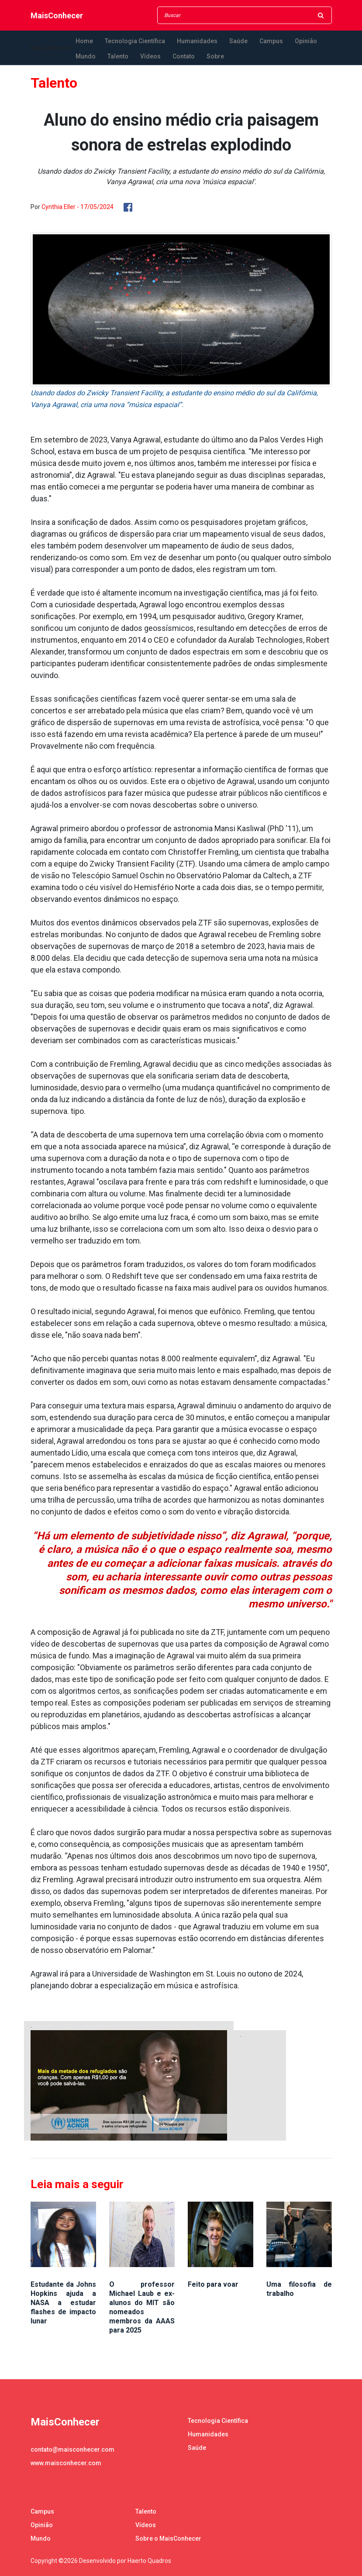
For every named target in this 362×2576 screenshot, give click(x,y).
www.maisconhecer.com (66, 2463)
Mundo (86, 56)
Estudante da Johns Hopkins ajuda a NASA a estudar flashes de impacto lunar (63, 2302)
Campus (271, 41)
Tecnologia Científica (135, 41)
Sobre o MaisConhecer (168, 2538)
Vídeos (150, 56)
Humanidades (197, 41)
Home (84, 41)
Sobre (215, 56)
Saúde (238, 41)
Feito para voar (213, 2284)
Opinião (306, 41)
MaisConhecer (57, 15)
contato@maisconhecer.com (72, 2449)
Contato (183, 56)
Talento (117, 56)
